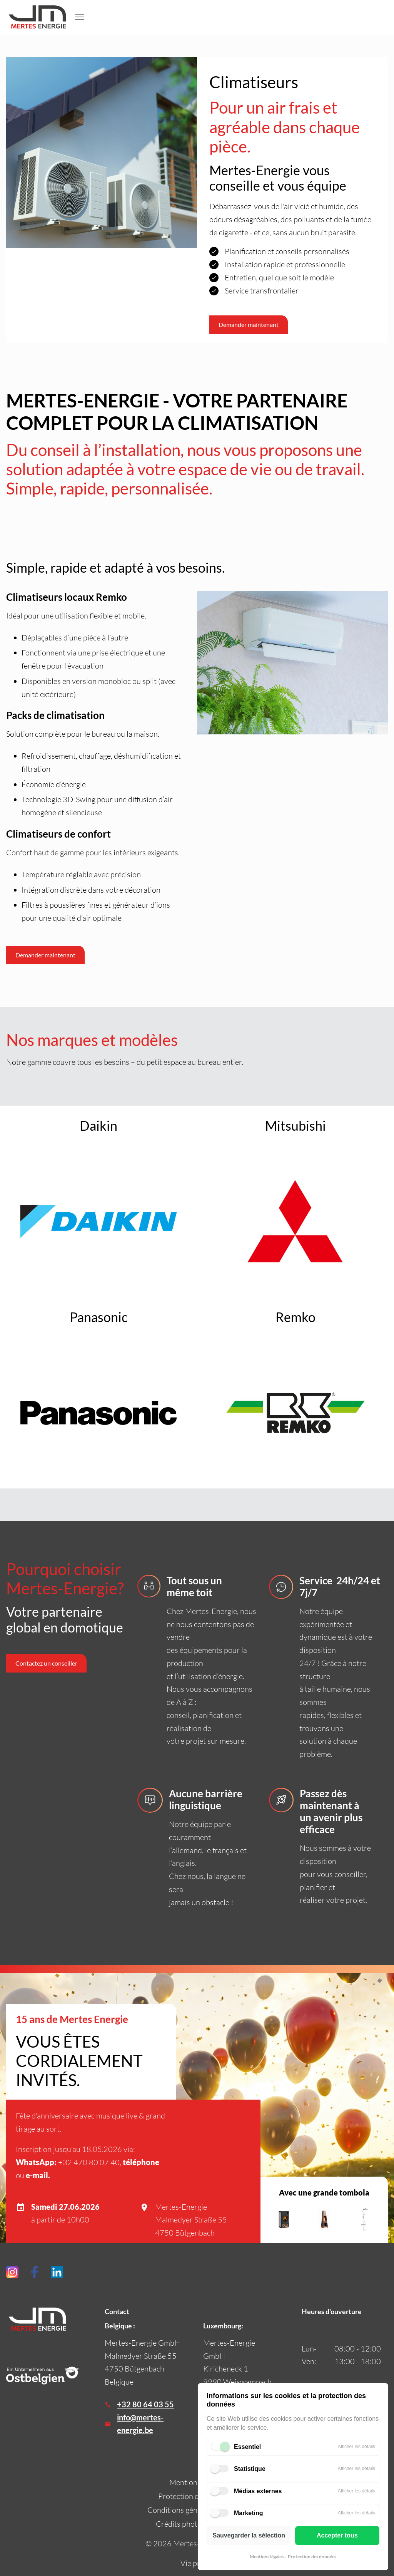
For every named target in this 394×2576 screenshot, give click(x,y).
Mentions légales (267, 2556)
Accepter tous (337, 2535)
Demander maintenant (45, 955)
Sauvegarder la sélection (248, 2535)
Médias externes (258, 2491)
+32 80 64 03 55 (145, 2404)
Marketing (248, 2513)
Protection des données (312, 2556)
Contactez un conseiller (46, 1663)
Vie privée (197, 2563)
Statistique (249, 2468)
